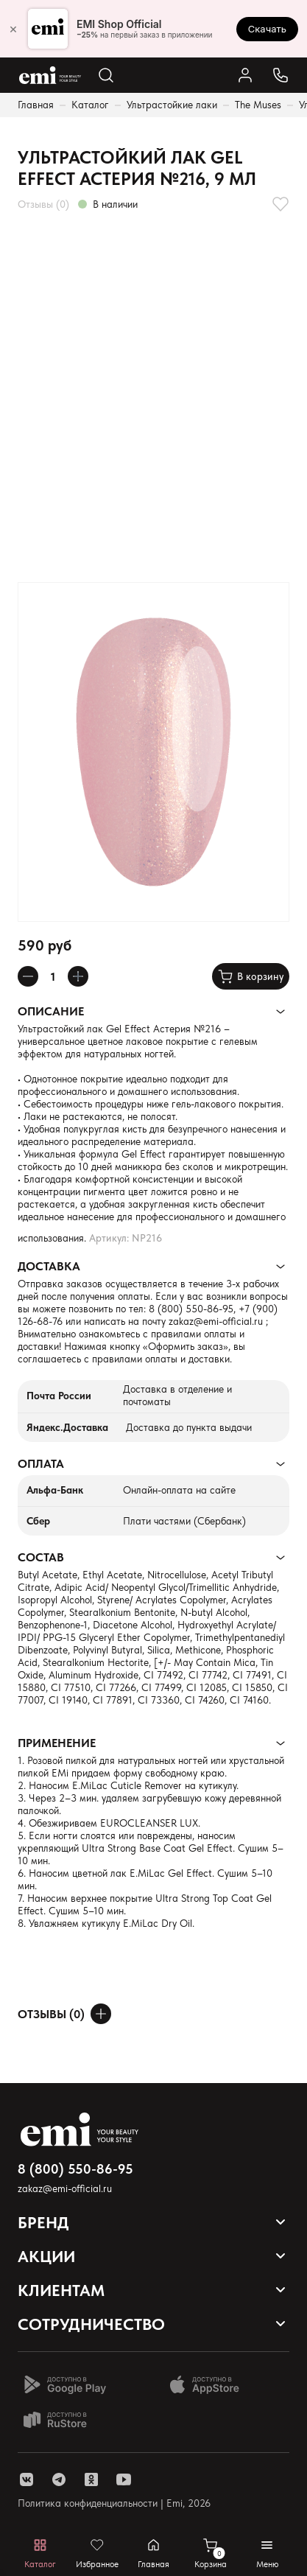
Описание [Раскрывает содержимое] (51, 1011)
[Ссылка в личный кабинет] (245, 75)
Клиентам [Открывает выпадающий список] (61, 2290)
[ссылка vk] (26, 2479)
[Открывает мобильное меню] (266, 2553)
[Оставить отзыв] (101, 2013)
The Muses (258, 105)
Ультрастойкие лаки (172, 105)
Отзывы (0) (43, 204)
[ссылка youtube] (124, 2479)
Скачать (267, 29)
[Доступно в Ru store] (65, 2420)
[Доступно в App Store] (210, 2384)
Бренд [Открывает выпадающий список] (43, 2222)
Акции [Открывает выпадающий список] (46, 2256)
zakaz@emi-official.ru (216, 1321)
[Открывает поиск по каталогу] (106, 75)
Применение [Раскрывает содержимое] (57, 1743)
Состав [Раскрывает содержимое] (41, 1557)
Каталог (90, 105)
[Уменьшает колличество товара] (28, 976)
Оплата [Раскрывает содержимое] (41, 1464)
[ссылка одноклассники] (91, 2479)
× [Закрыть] (13, 28)
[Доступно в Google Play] (65, 2384)
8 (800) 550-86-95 (191, 1309)
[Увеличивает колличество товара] (78, 976)
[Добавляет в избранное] (280, 204)
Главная (36, 105)
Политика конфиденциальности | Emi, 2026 (114, 2503)
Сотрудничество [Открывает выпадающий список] (91, 2324)
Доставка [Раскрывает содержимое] (49, 1266)
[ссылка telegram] (59, 2479)
